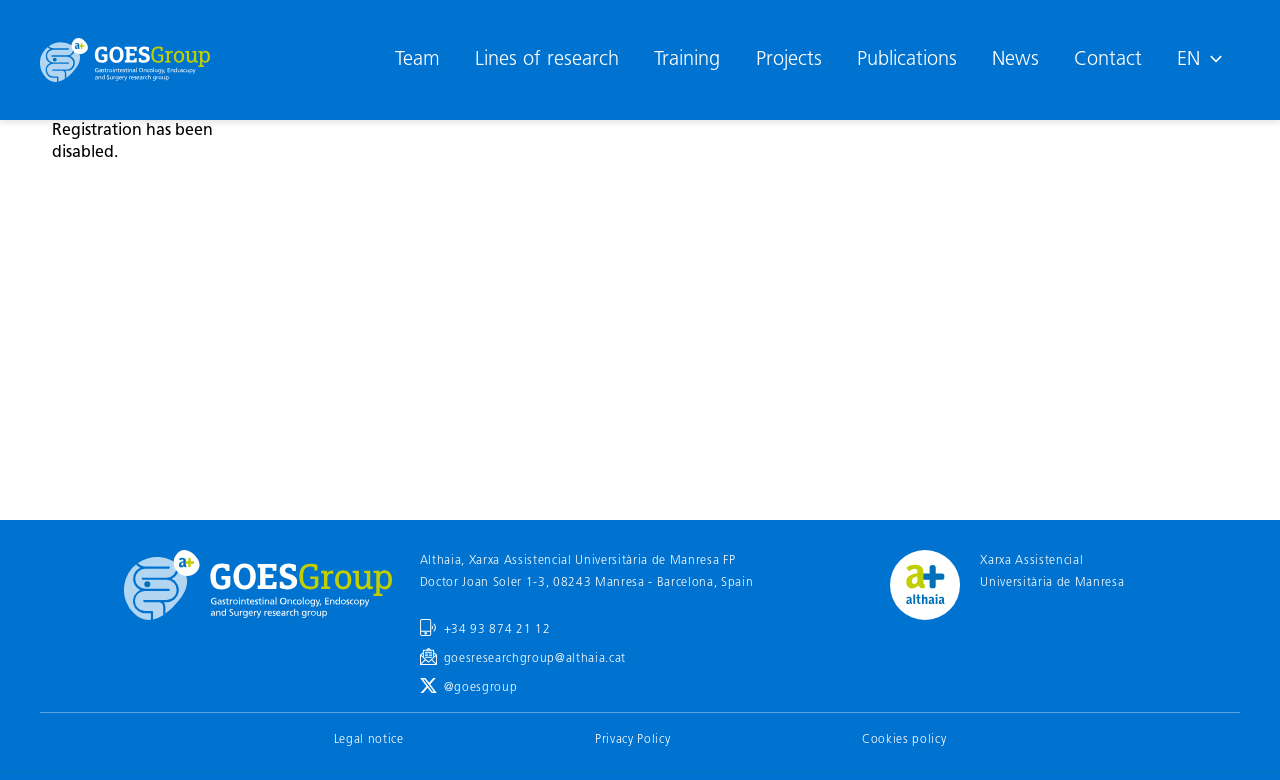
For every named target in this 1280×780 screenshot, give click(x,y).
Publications (907, 60)
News (1015, 60)
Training (687, 60)
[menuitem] (1200, 60)
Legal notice (369, 740)
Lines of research (547, 60)
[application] (1211, 60)
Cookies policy (904, 740)
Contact (1108, 60)
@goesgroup (481, 688)
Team (417, 60)
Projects (789, 60)
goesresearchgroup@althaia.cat (535, 659)
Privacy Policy (632, 740)
